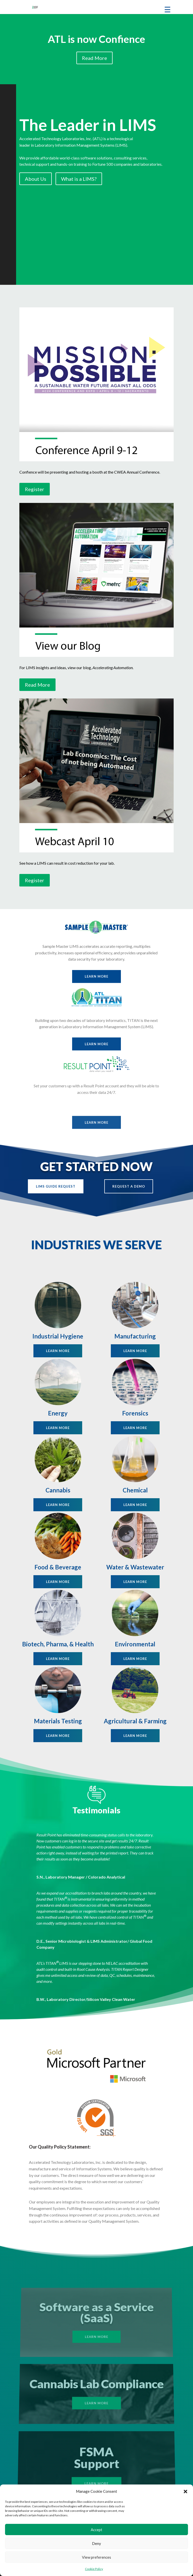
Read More (94, 58)
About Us (35, 179)
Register (34, 489)
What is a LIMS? (78, 179)
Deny (96, 2543)
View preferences (96, 2557)
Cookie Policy (94, 2569)
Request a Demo (128, 1186)
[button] (185, 2491)
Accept (96, 2529)
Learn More (96, 965)
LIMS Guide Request (55, 1186)
